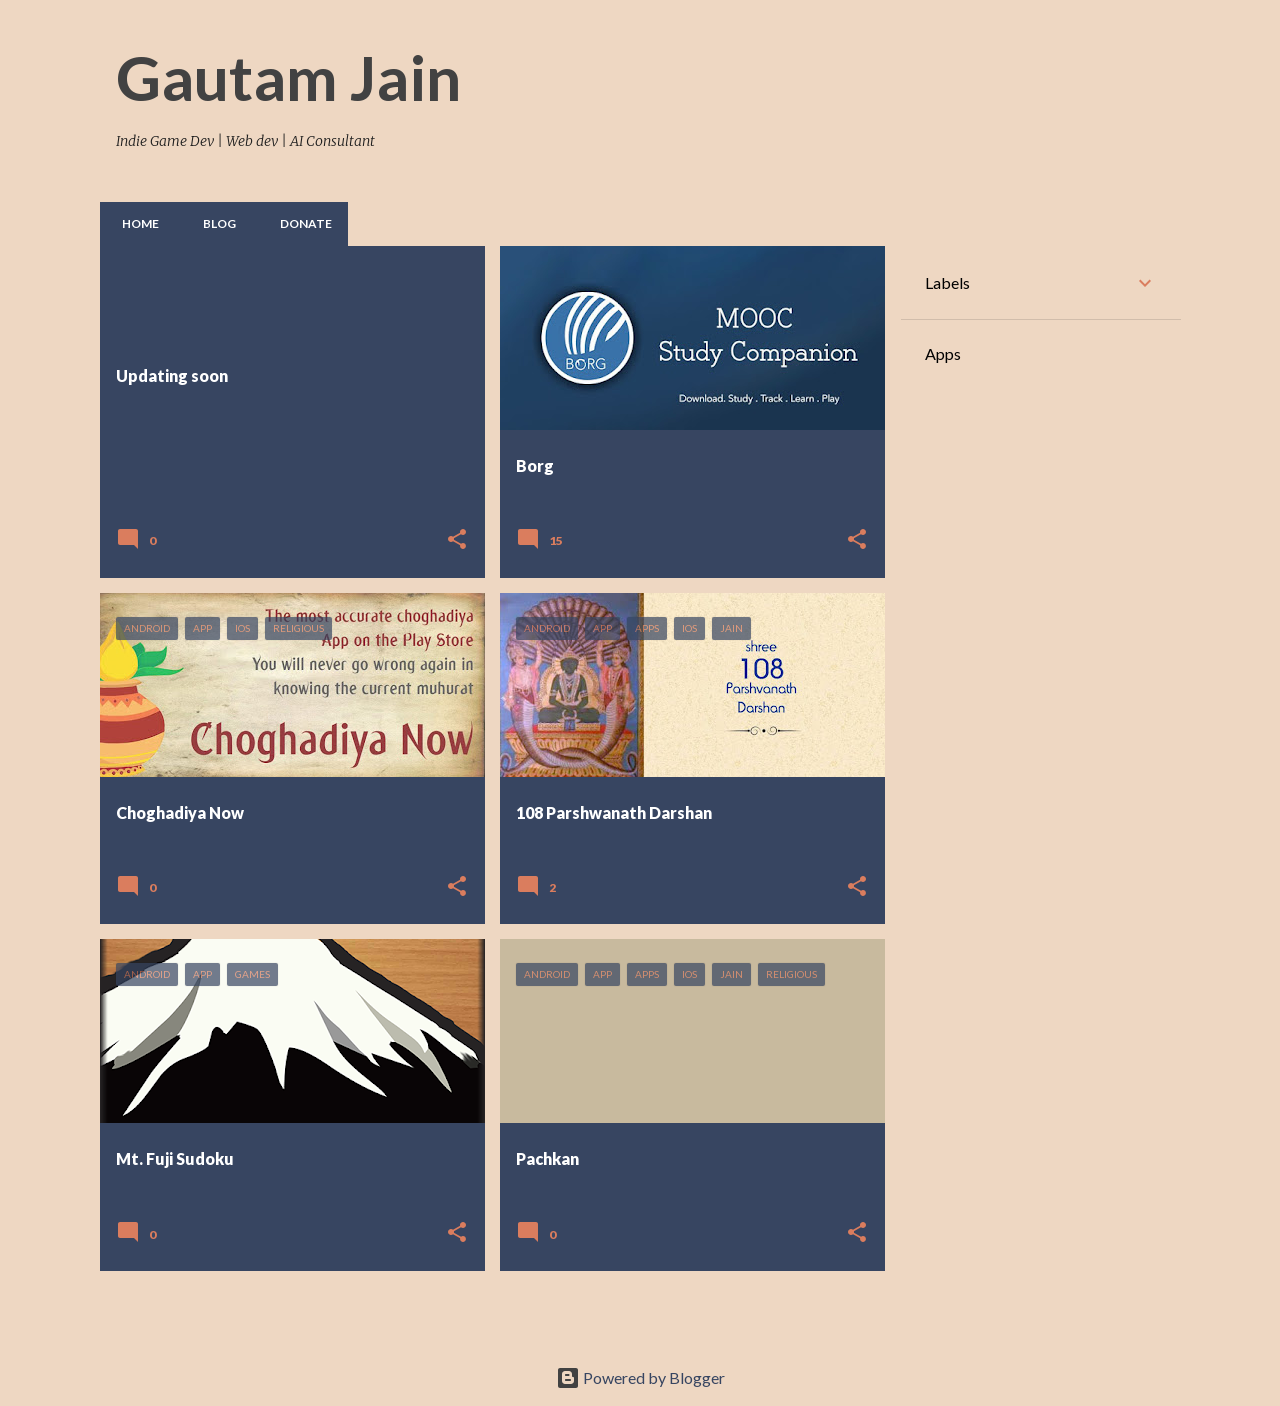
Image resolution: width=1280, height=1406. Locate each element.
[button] (457, 540)
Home (134, 223)
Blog (213, 223)
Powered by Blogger (640, 1377)
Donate (300, 223)
